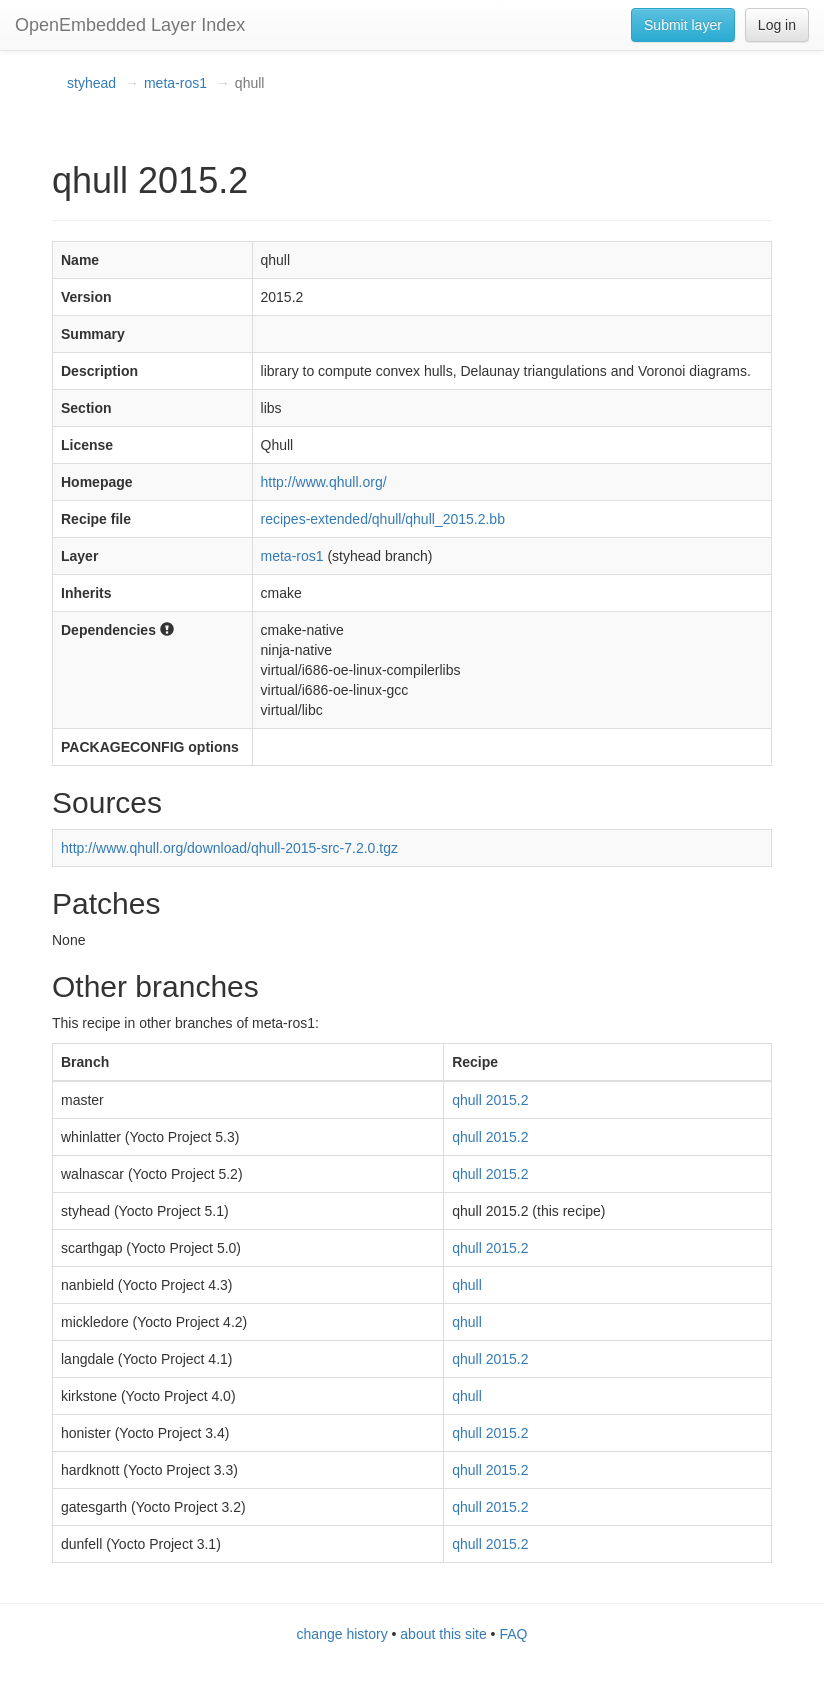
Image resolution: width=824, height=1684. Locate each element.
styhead (91, 83)
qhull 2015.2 (490, 1100)
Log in (777, 25)
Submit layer (683, 25)
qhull (467, 1285)
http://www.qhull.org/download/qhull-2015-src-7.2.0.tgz (229, 848)
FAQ (513, 1634)
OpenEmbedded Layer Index (130, 25)
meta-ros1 (175, 83)
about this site (443, 1634)
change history (342, 1634)
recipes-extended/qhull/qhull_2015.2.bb (383, 519)
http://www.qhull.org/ (324, 482)
